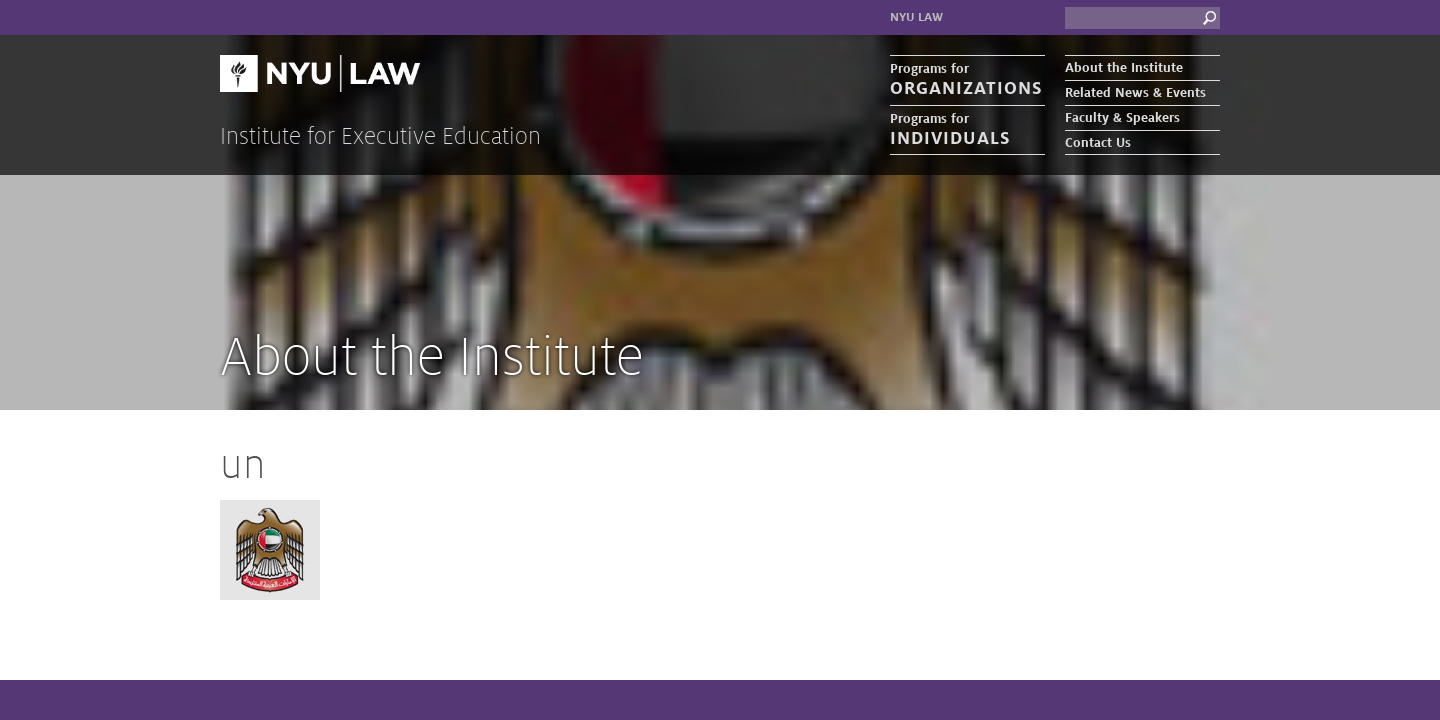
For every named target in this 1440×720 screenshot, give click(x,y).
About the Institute (1124, 68)
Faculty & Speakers (1122, 118)
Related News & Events (1135, 93)
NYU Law (916, 17)
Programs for (967, 80)
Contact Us (1098, 143)
